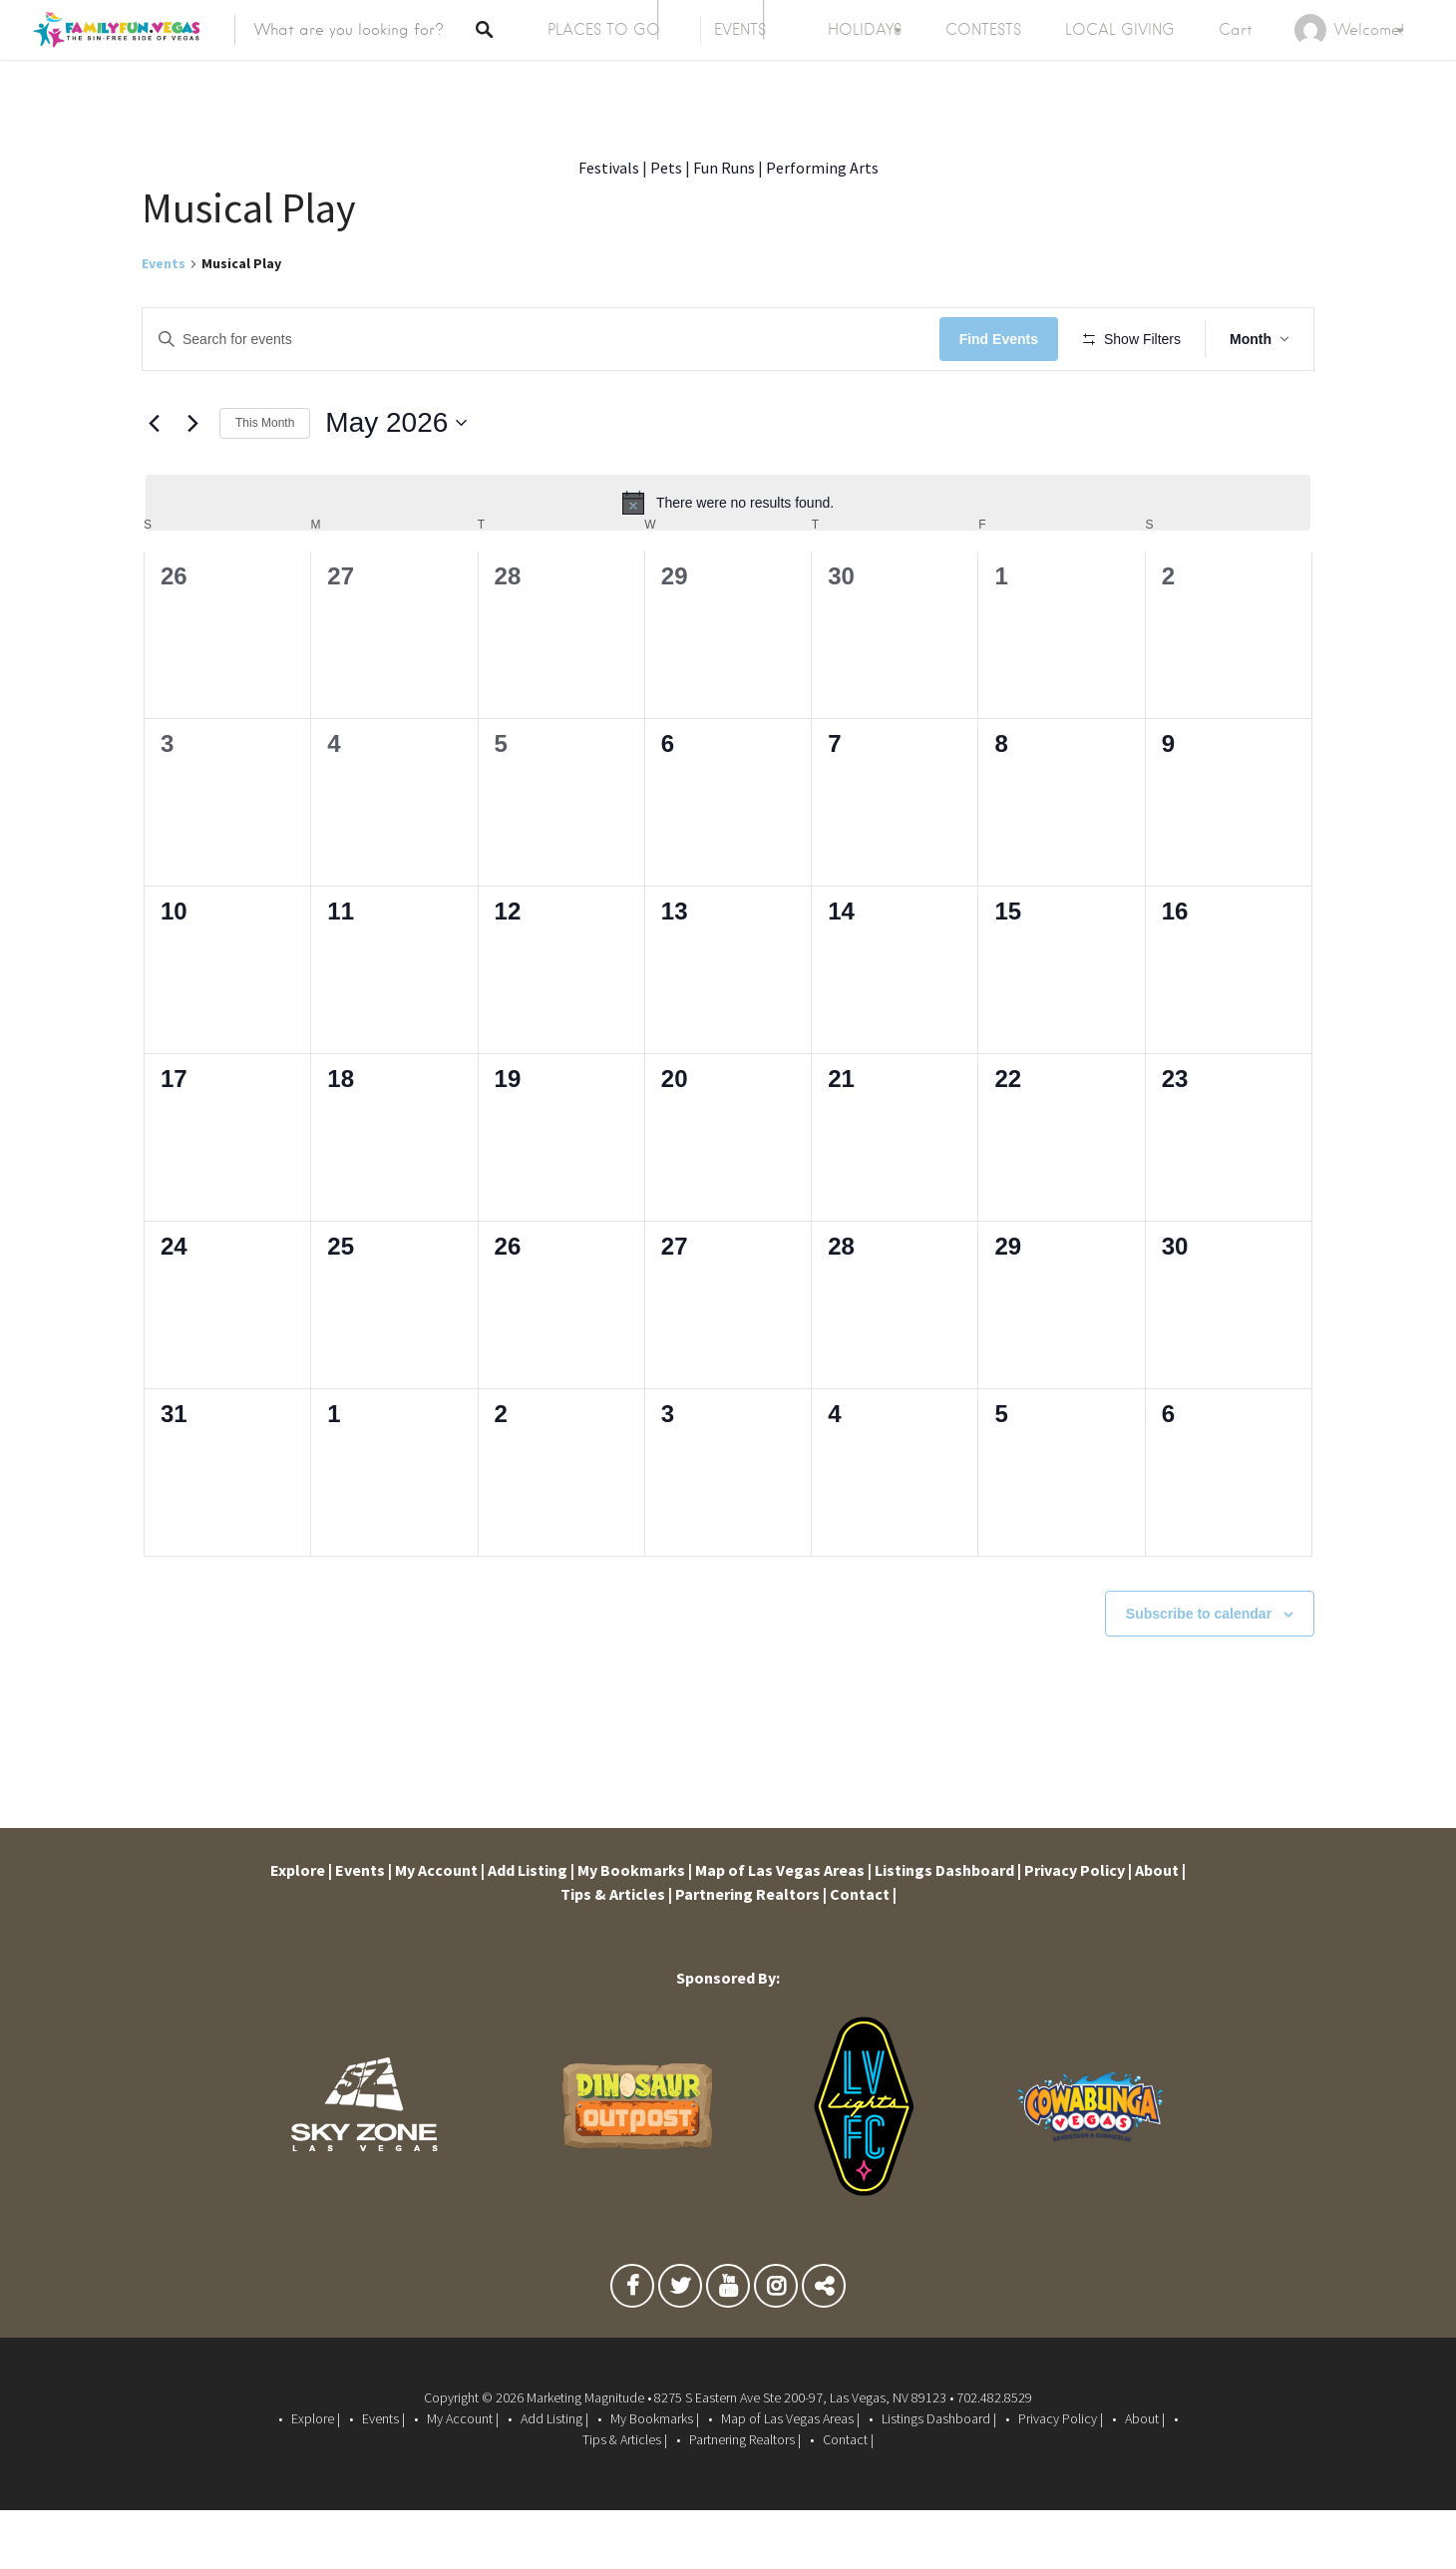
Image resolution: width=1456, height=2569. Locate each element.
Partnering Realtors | (751, 1953)
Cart (1236, 30)
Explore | (301, 1929)
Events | (363, 1929)
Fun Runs (724, 168)
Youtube (728, 2350)
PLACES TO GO (603, 30)
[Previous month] (154, 482)
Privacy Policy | (1078, 1929)
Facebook (632, 2350)
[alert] (728, 561)
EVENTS (740, 30)
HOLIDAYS (865, 30)
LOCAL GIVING (1120, 30)
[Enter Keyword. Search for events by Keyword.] (544, 339)
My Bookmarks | (634, 1929)
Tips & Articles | (616, 1953)
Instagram (776, 2350)
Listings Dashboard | (948, 1929)
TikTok (824, 2350)
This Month (264, 482)
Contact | (863, 1953)
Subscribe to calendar (1199, 1671)
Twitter (680, 2350)
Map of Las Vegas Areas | (783, 1929)
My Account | (440, 1929)
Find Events (1004, 339)
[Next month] (192, 482)
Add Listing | (531, 1929)
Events (163, 263)
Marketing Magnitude (585, 2456)
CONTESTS (983, 30)
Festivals (608, 168)
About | (1160, 1929)
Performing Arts (822, 168)
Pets (666, 168)
